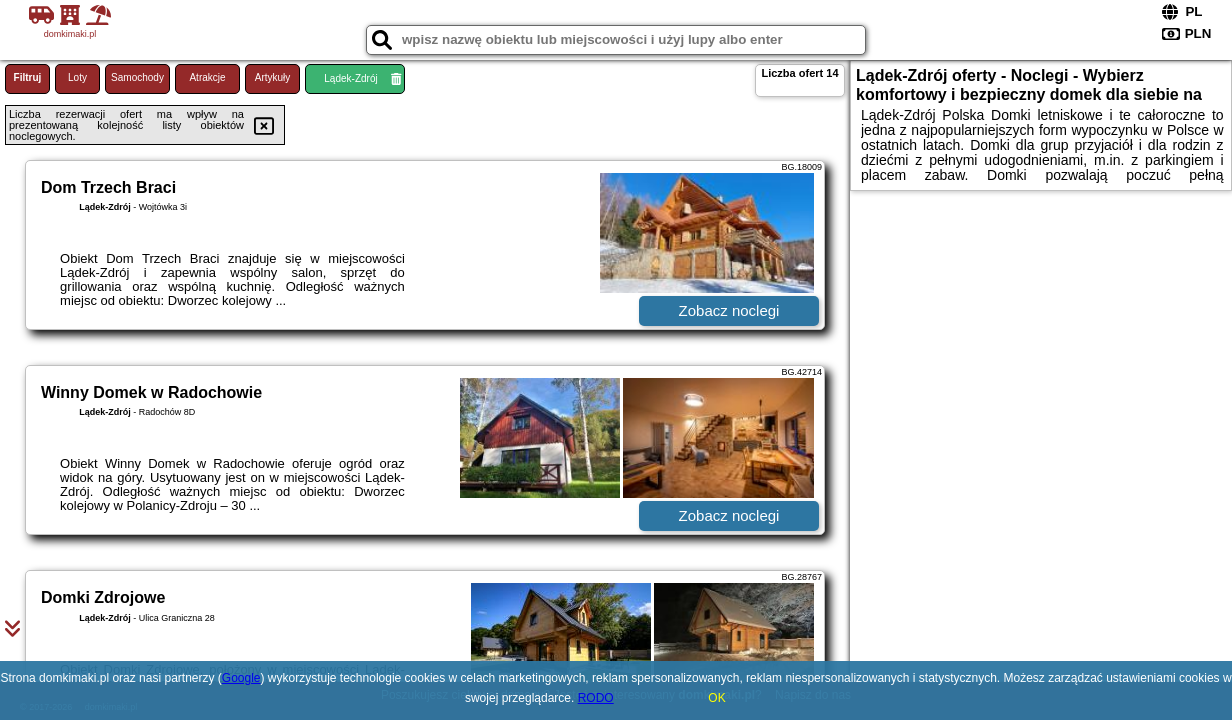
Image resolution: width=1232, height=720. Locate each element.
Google (241, 678)
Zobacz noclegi (729, 310)
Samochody (137, 77)
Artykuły (273, 77)
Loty (77, 77)
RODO (596, 698)
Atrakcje (207, 77)
